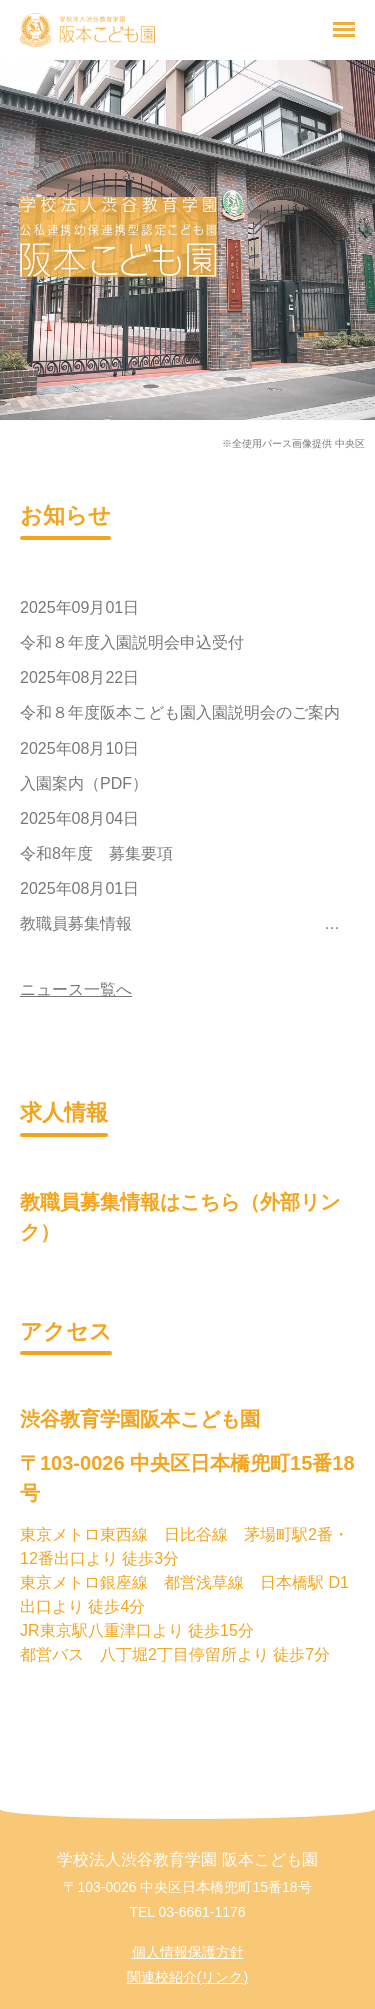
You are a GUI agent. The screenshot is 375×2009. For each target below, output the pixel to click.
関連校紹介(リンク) (187, 1977)
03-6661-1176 (201, 1912)
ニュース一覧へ (76, 989)
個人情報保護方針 (188, 1952)
